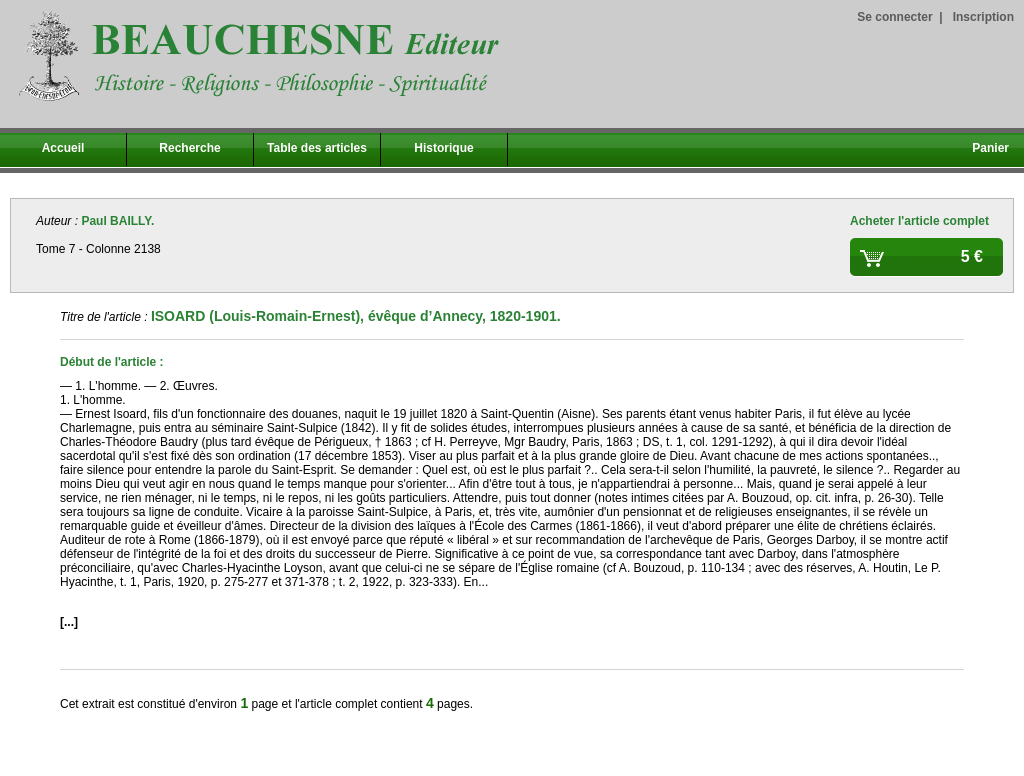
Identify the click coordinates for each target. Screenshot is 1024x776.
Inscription (983, 17)
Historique (443, 148)
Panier (990, 148)
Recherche (189, 148)
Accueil (63, 148)
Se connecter (894, 17)
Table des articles (317, 148)
